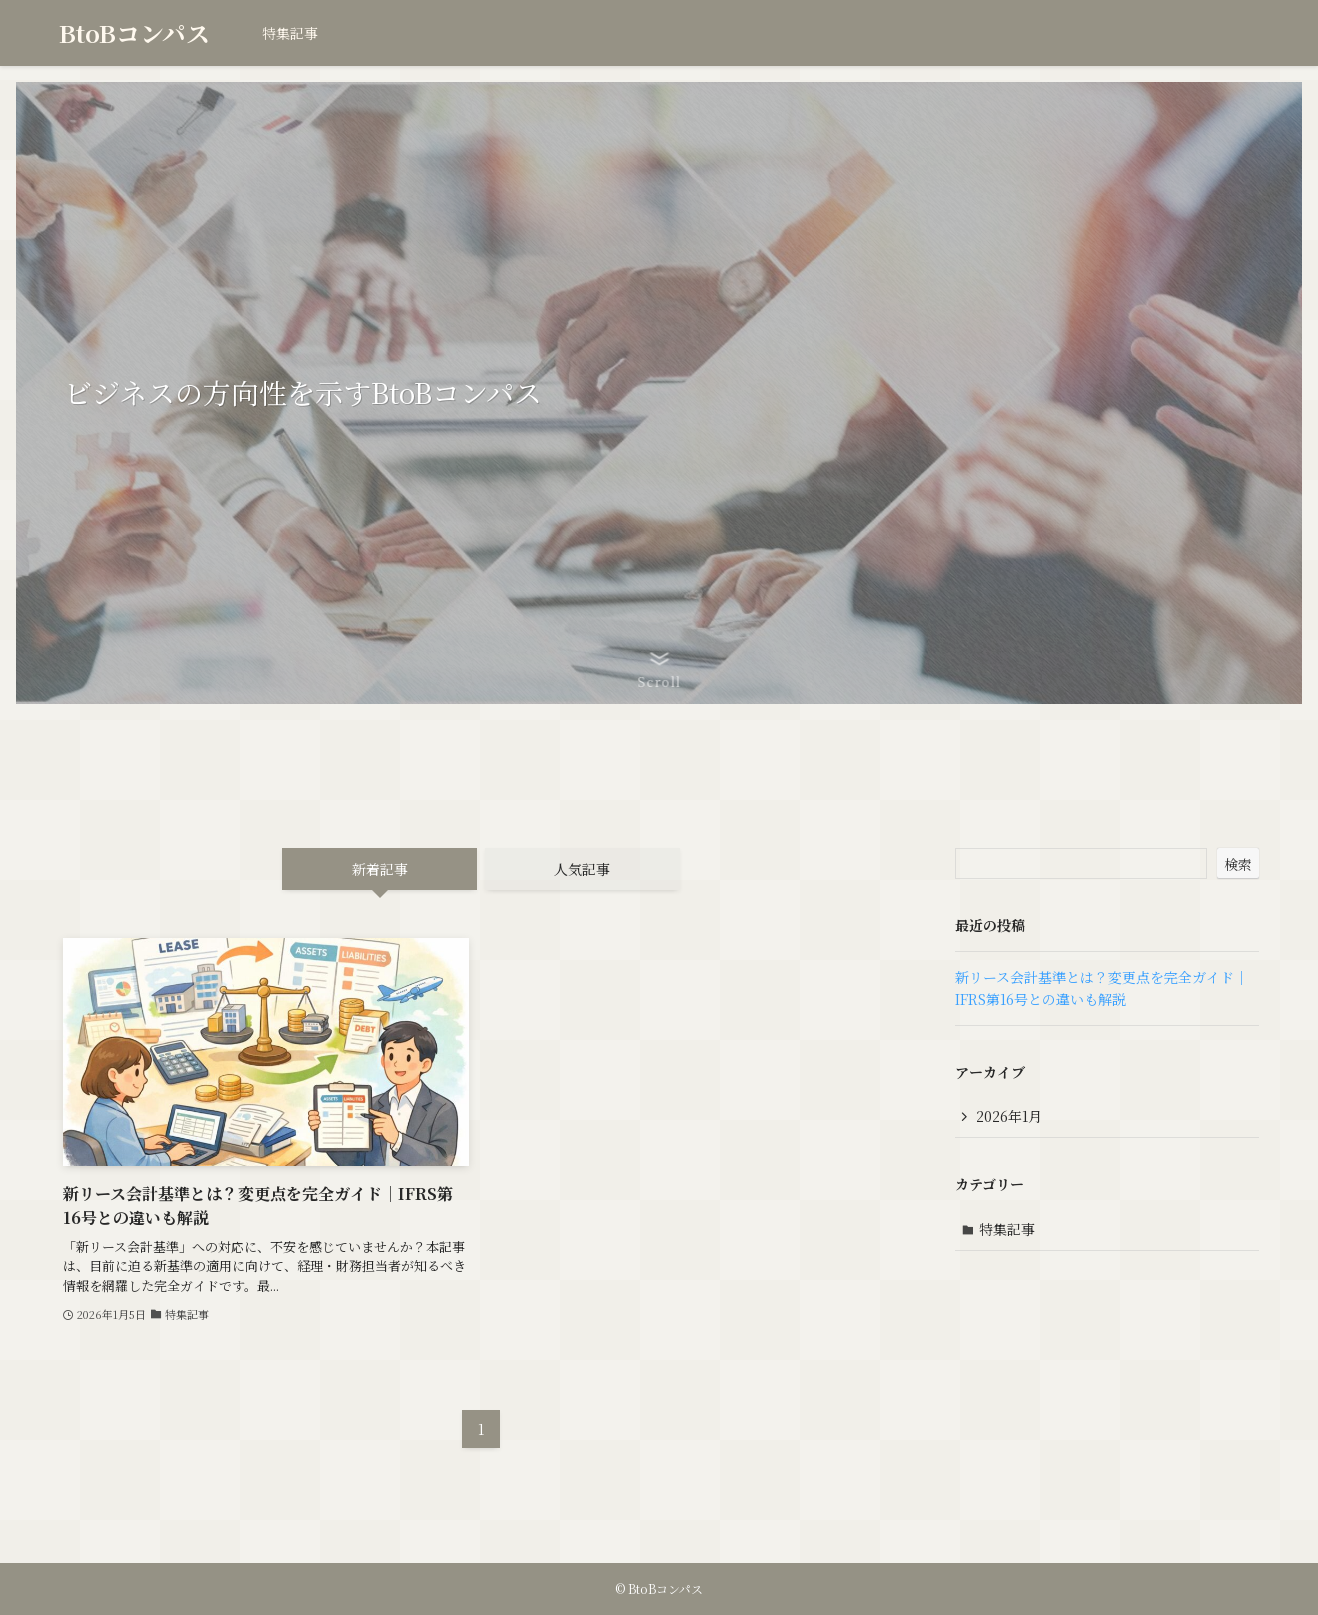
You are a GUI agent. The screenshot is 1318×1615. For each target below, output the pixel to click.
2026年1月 (1009, 1116)
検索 (1238, 864)
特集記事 (1008, 1229)
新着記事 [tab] (380, 869)
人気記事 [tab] (582, 869)
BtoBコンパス (134, 33)
